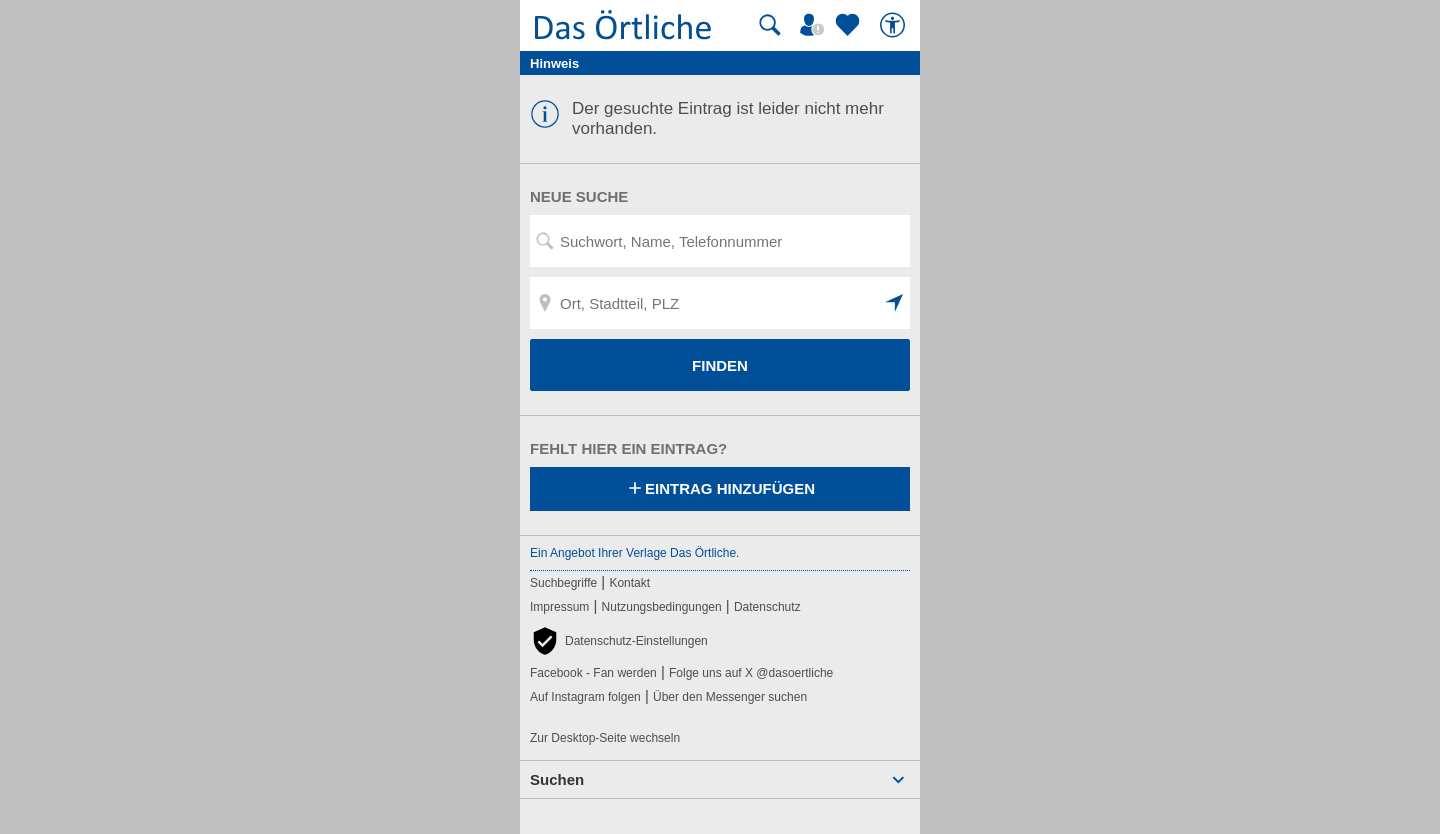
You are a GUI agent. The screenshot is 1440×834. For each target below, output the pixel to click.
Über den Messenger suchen (730, 697)
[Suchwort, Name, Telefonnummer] (720, 241)
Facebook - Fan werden (593, 673)
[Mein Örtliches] (815, 25)
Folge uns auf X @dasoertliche (751, 673)
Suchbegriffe (563, 583)
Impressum (559, 607)
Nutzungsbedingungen (662, 607)
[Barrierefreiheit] (895, 25)
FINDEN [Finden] (720, 365)
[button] (895, 303)
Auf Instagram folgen (585, 697)
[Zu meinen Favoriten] (850, 25)
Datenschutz (767, 607)
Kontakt (629, 583)
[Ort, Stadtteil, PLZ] (720, 303)
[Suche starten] (770, 25)
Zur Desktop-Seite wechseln (605, 738)
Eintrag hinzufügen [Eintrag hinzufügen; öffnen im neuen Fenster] (720, 490)
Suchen (557, 779)
